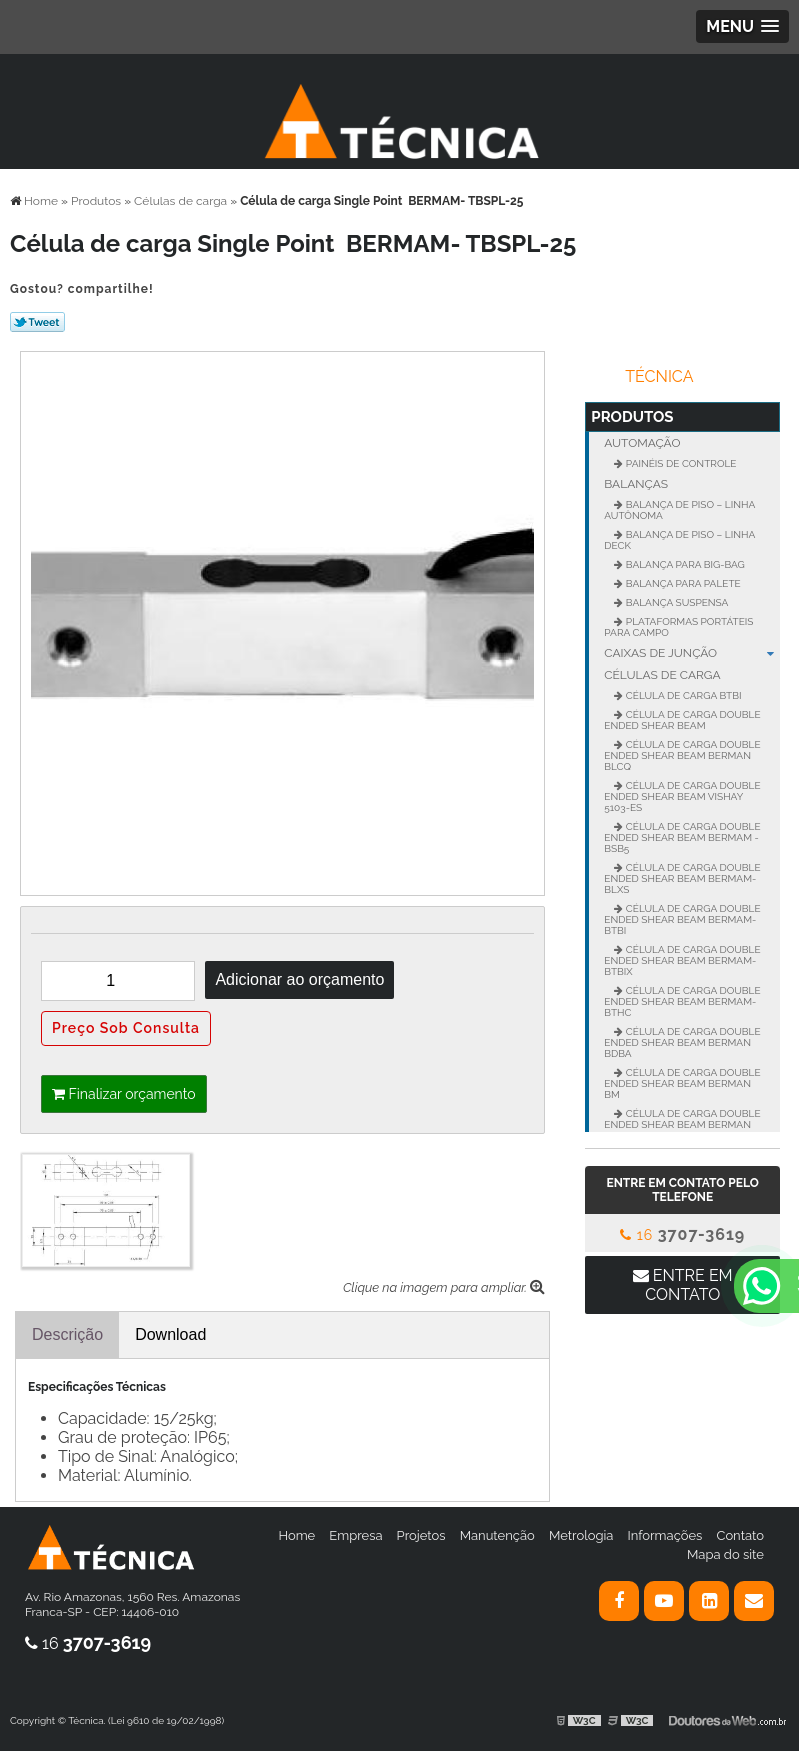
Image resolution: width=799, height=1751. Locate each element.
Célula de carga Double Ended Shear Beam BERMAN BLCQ (682, 755)
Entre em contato (683, 1285)
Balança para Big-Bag (684, 564)
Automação (642, 443)
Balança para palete (681, 583)
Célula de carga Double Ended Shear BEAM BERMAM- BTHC (682, 1001)
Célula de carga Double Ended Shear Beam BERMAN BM (682, 1083)
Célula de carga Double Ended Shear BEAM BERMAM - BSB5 (682, 837)
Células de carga (662, 675)
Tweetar (37, 322)
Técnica (659, 376)
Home (296, 1535)
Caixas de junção (692, 653)
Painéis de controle (679, 463)
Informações (665, 1535)
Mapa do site (725, 1554)
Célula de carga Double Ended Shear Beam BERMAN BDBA (682, 1042)
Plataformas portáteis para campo (678, 627)
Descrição (67, 1334)
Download (170, 1334)
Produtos (632, 417)
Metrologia (581, 1535)
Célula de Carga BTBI (682, 695)
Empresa (355, 1535)
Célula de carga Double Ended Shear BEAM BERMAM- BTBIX (682, 960)
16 (682, 1234)
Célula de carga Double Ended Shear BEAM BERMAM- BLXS (682, 878)
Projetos (421, 1535)
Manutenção (497, 1535)
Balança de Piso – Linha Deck (679, 540)
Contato (740, 1535)
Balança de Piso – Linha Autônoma (679, 510)
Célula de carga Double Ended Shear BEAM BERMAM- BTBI (682, 919)
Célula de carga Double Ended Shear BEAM (682, 720)
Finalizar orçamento (124, 1094)
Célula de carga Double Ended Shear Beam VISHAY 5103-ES (682, 796)
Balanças (636, 484)
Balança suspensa (675, 602)
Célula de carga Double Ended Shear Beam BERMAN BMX (682, 1124)
